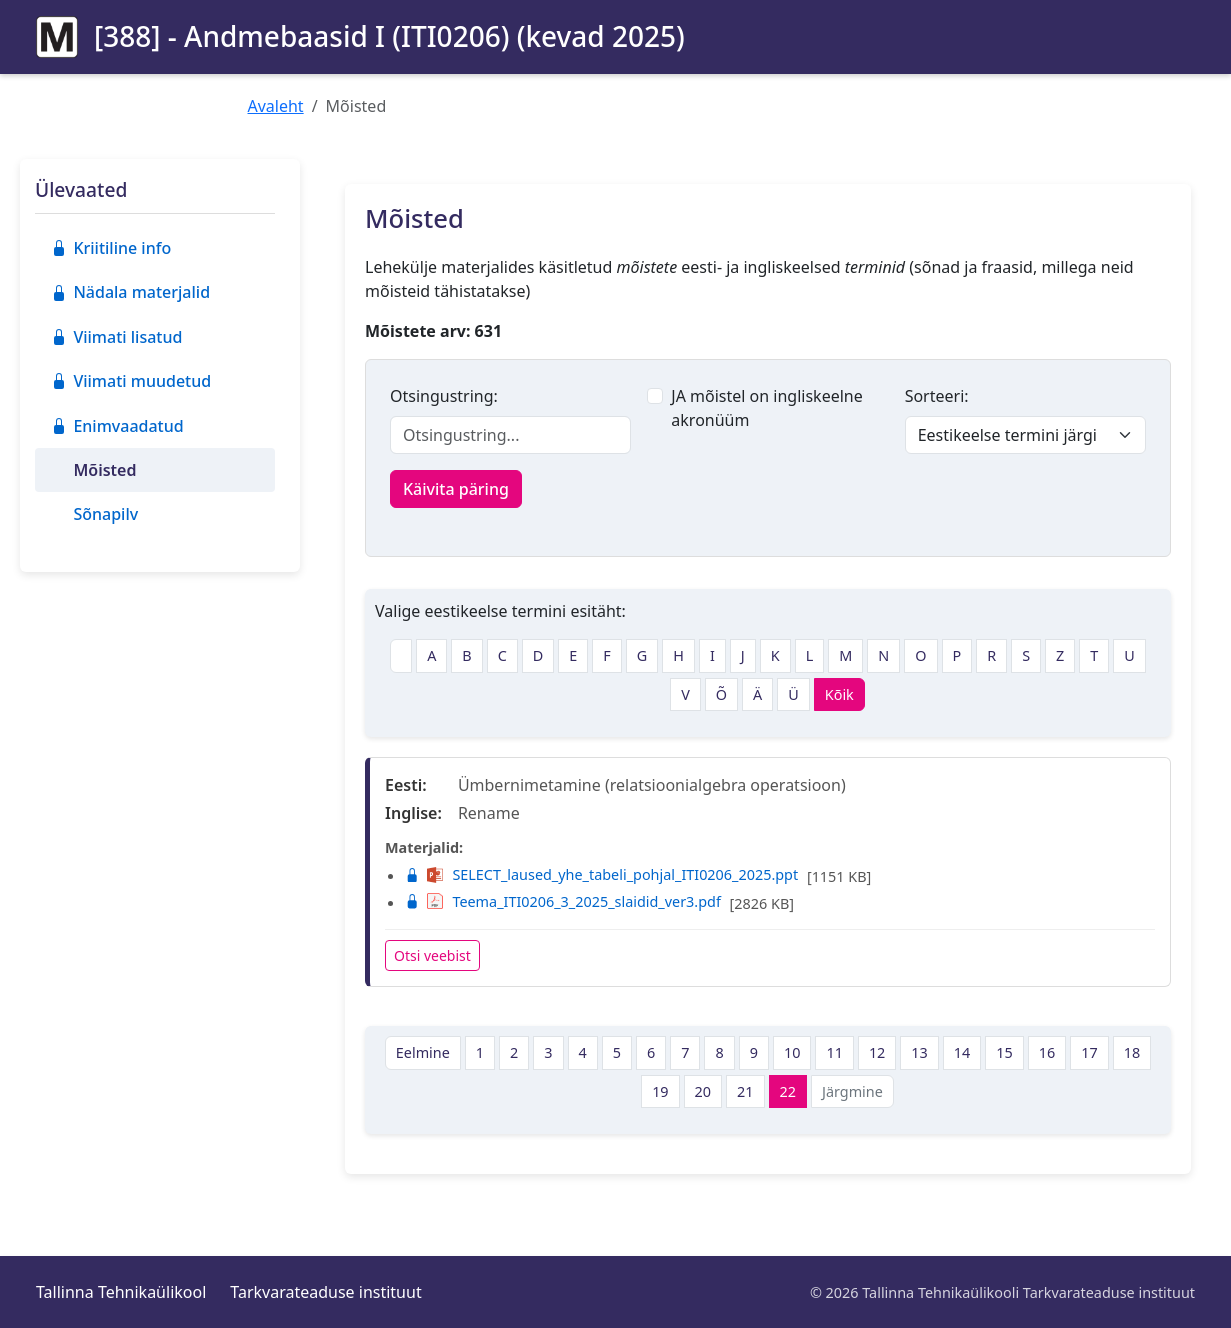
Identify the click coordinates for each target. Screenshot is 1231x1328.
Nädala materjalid (130, 292)
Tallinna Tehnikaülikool (121, 1292)
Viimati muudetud (131, 381)
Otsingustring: (444, 396)
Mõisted (104, 470)
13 (919, 1052)
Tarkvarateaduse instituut (325, 1292)
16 (1047, 1052)
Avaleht (276, 106)
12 (877, 1052)
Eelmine (423, 1052)
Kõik (839, 694)
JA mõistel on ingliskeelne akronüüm (766, 408)
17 (1089, 1052)
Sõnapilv (105, 514)
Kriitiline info (111, 248)
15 (1004, 1052)
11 (834, 1052)
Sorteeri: (937, 396)
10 (792, 1052)
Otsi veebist (432, 955)
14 (962, 1052)
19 (660, 1091)
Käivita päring (456, 489)
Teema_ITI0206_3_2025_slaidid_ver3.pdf (563, 901)
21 (745, 1091)
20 (703, 1091)
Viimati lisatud (116, 337)
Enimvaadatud (117, 426)
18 (1132, 1052)
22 (788, 1091)
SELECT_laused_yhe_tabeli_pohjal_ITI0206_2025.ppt (601, 874)
